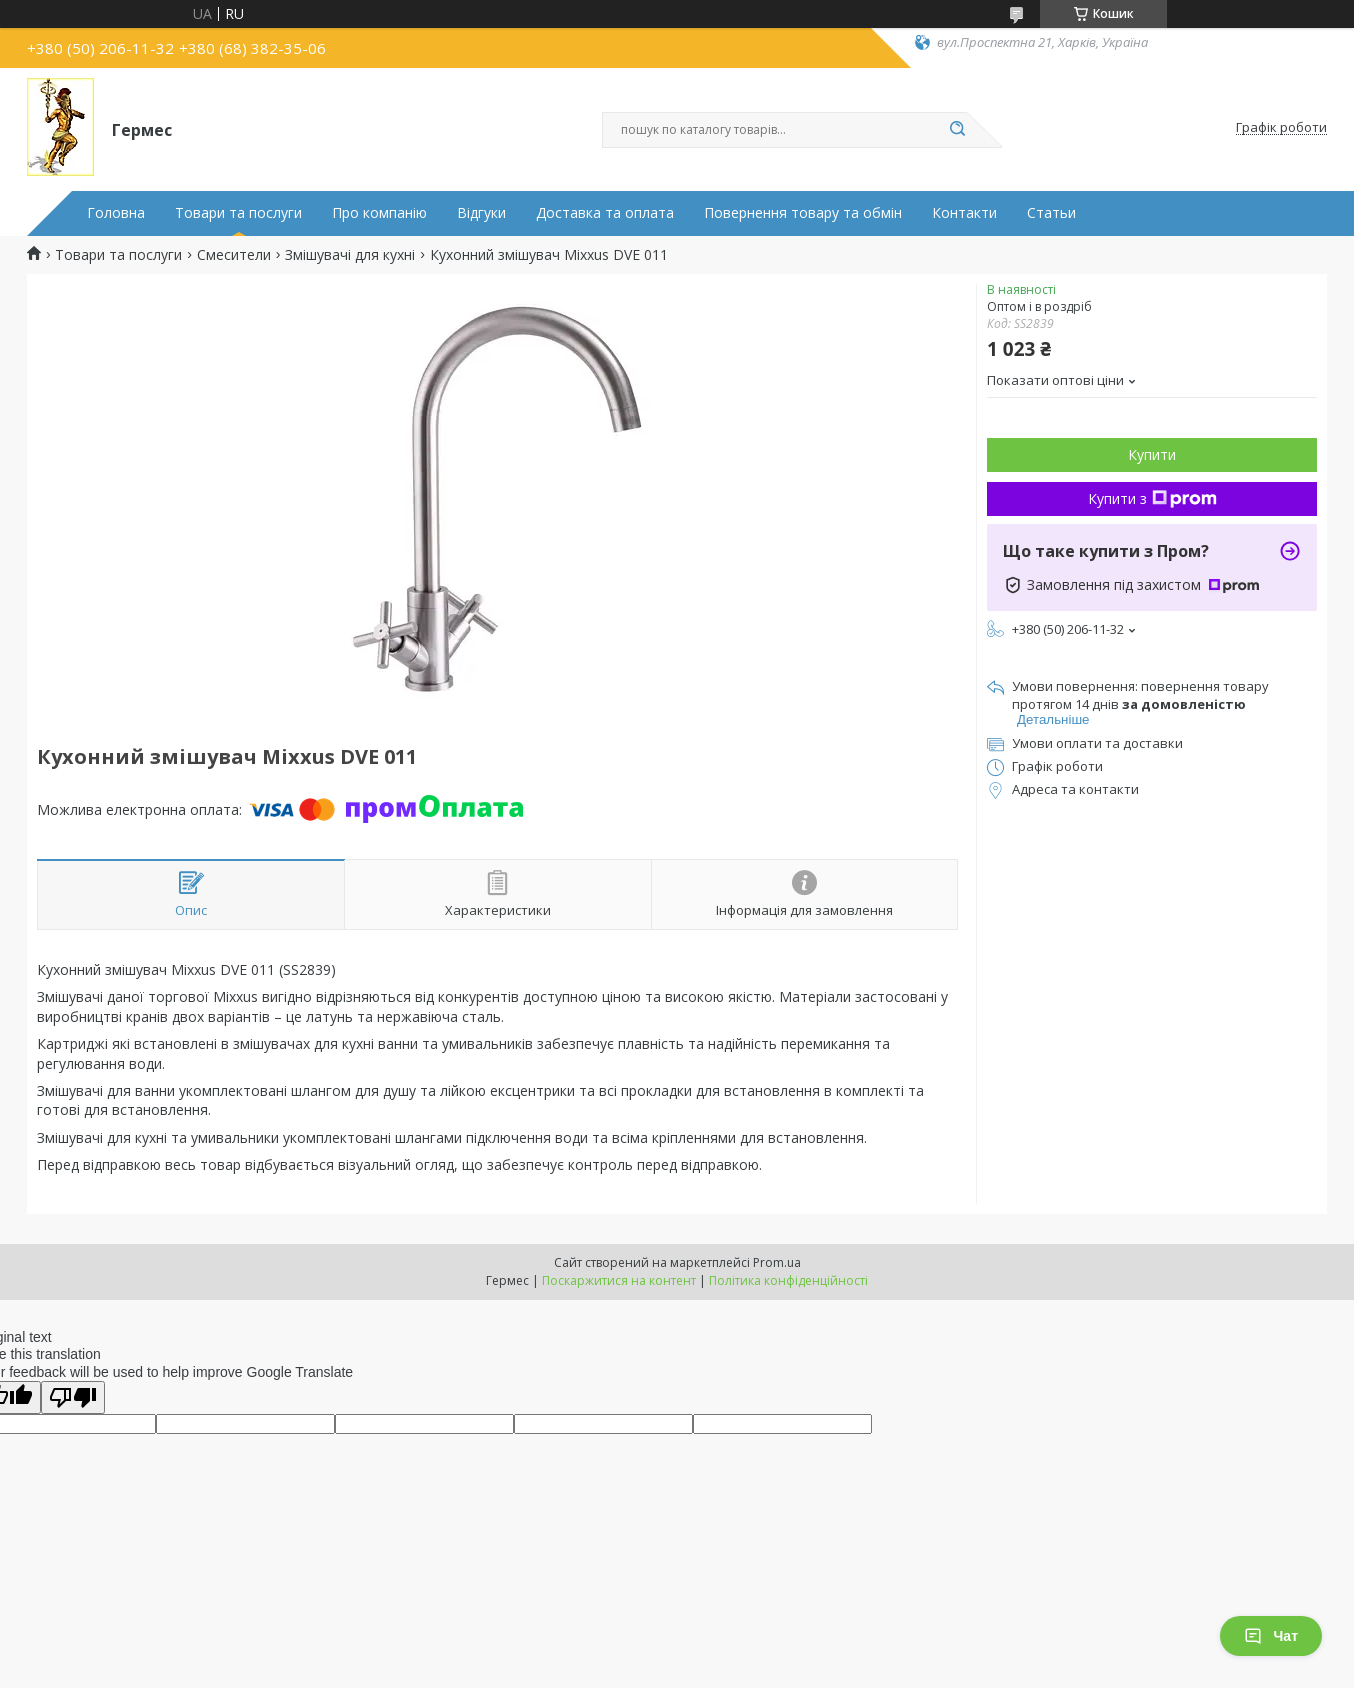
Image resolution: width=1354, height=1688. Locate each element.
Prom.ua (777, 1262)
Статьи (1051, 213)
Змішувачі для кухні (350, 255)
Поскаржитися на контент (619, 1280)
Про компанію (379, 213)
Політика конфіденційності (788, 1280)
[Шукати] (957, 130)
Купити (1152, 454)
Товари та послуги (238, 213)
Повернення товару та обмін (803, 213)
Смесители (234, 255)
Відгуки (481, 213)
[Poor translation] (73, 1397)
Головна (116, 213)
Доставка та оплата (605, 213)
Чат (1271, 1636)
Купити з (1152, 498)
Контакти (964, 213)
